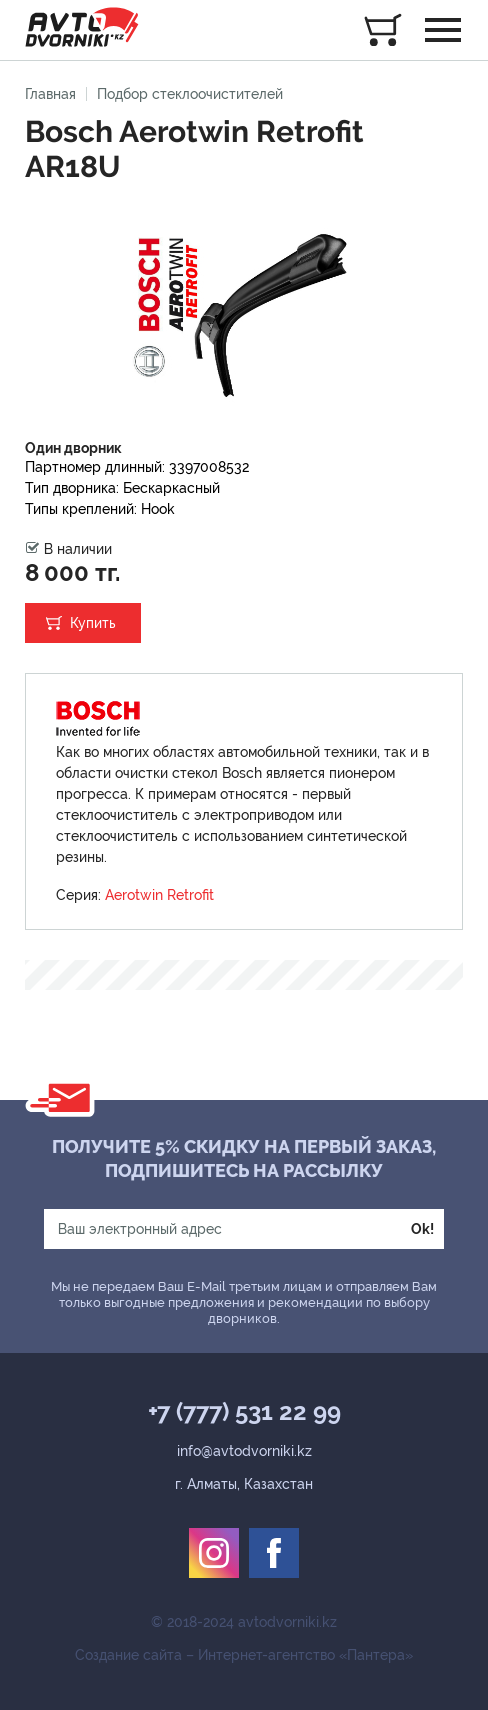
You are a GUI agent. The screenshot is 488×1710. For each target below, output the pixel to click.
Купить (93, 623)
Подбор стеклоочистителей (190, 94)
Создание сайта (128, 1655)
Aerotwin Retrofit (159, 895)
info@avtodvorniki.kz (244, 1451)
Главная (50, 94)
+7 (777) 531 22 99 (244, 1412)
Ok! (422, 1229)
